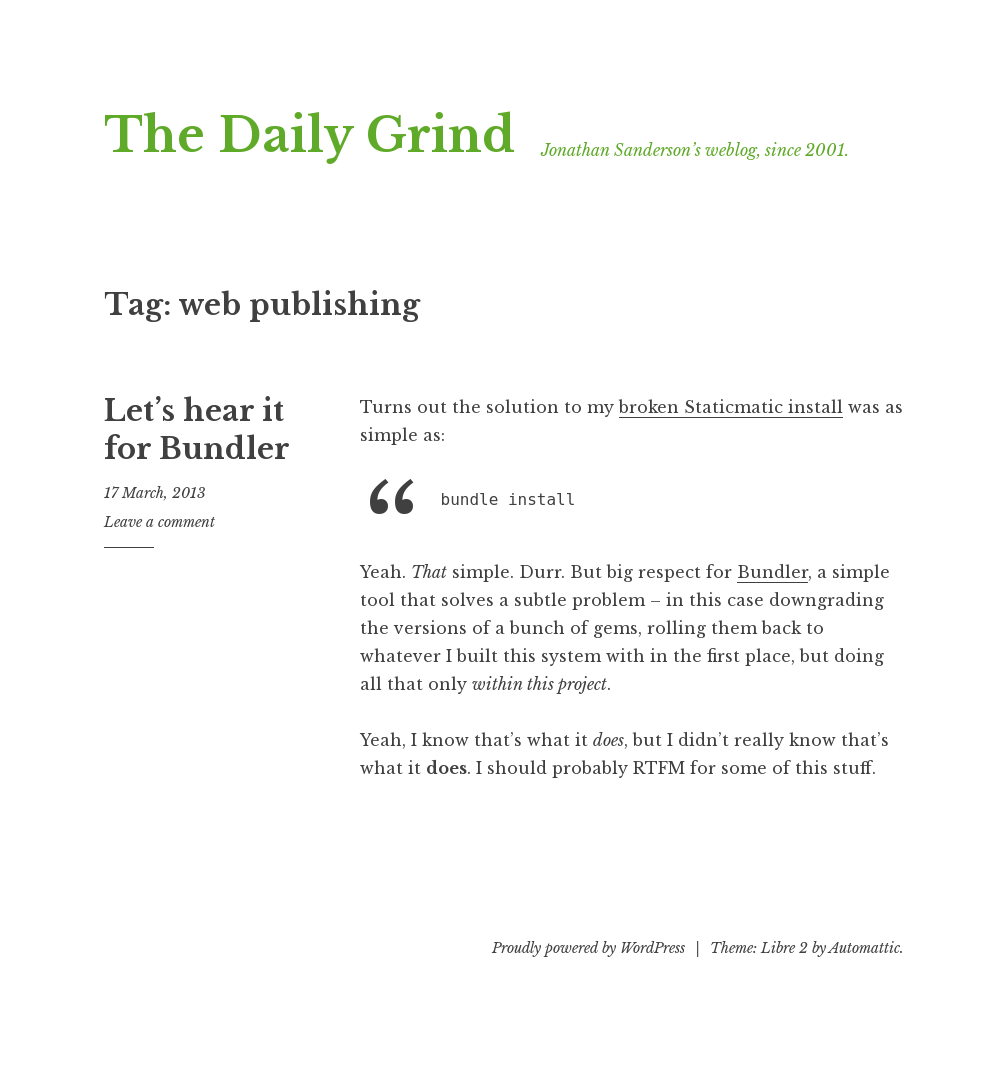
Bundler (772, 572)
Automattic (864, 948)
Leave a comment (159, 522)
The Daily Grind (309, 135)
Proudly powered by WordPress (588, 948)
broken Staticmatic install (731, 407)
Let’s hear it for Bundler (197, 430)
